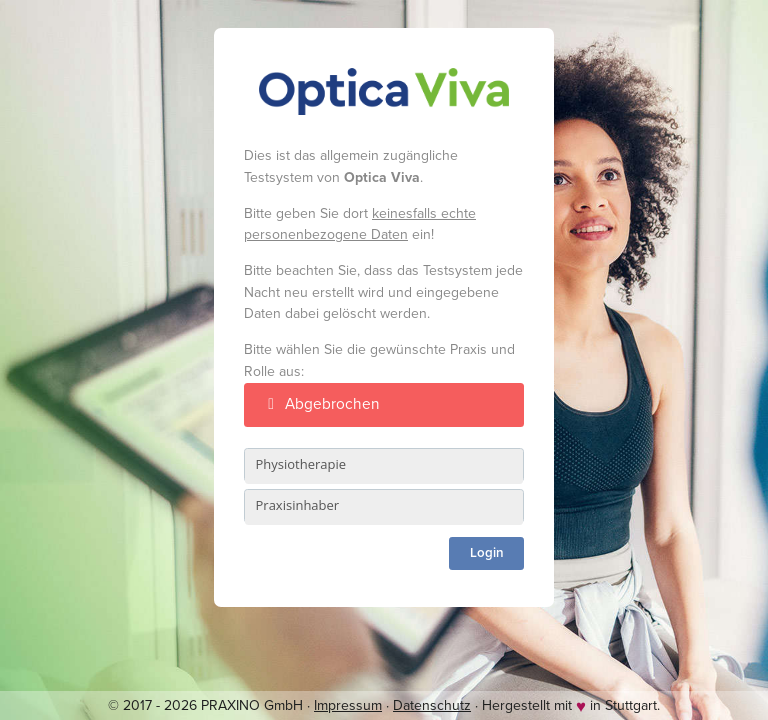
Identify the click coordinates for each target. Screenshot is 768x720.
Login (487, 553)
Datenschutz (432, 705)
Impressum (348, 705)
